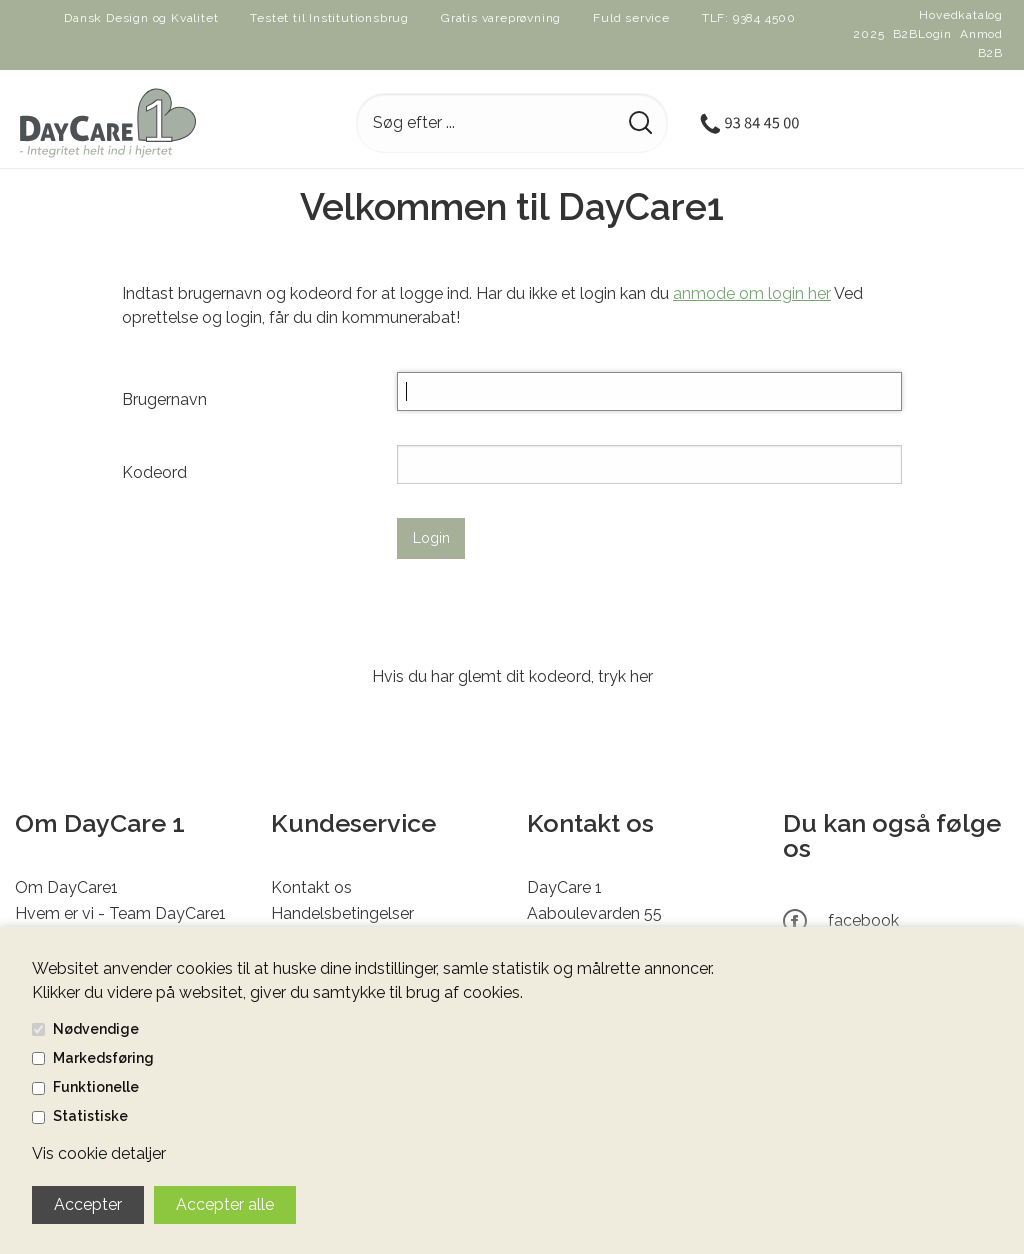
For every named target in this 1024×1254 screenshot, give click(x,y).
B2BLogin (922, 34)
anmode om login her (752, 293)
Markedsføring (103, 1058)
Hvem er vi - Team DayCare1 (120, 913)
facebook (863, 920)
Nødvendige (96, 1029)
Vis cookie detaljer (99, 1153)
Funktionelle (96, 1087)
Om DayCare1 (66, 887)
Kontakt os (311, 887)
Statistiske (90, 1116)
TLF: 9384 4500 (749, 18)
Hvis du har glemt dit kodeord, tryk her (512, 676)
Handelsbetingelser (342, 913)
